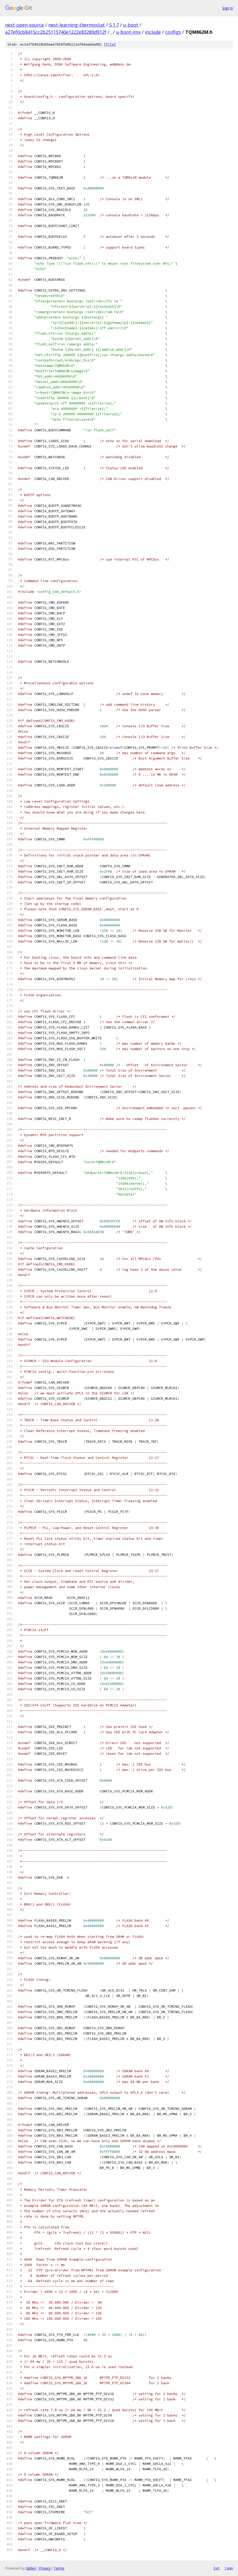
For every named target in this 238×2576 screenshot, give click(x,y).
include (153, 32)
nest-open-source (24, 25)
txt (216, 2568)
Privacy (45, 2568)
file (110, 44)
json (229, 2568)
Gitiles (31, 2568)
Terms (59, 2568)
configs (173, 32)
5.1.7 (114, 25)
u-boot (130, 25)
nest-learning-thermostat (76, 25)
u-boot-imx (128, 32)
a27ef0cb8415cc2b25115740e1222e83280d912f (55, 32)
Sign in (227, 8)
